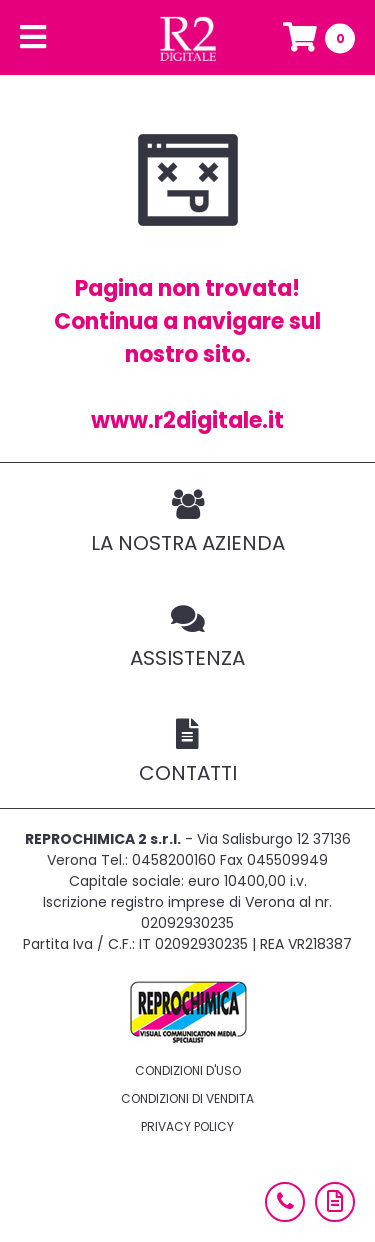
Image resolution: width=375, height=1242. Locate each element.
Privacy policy (187, 1126)
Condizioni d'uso (188, 1070)
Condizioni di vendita (187, 1098)
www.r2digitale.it (187, 420)
